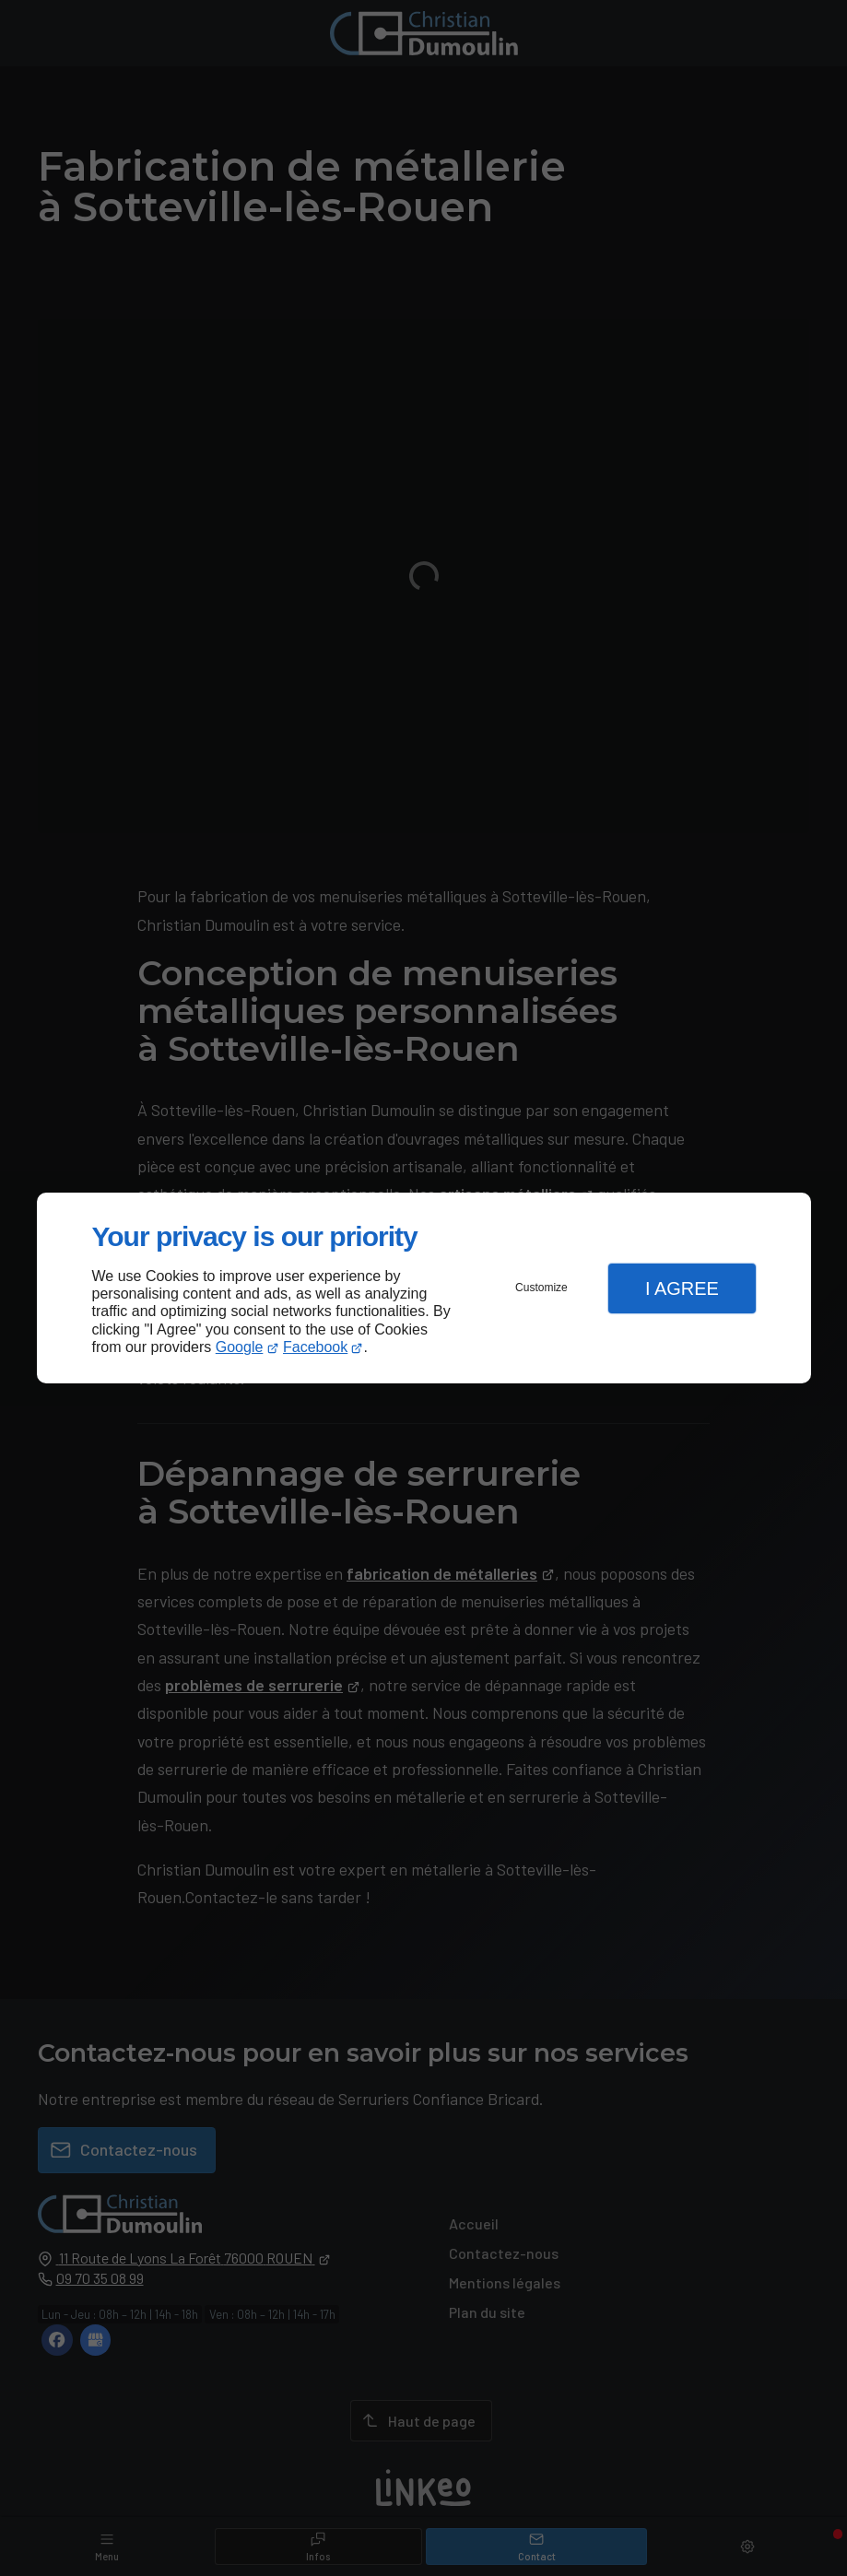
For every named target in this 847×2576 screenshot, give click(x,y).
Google (240, 1347)
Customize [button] (541, 1287)
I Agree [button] (682, 1288)
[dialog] (424, 1288)
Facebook (315, 1347)
